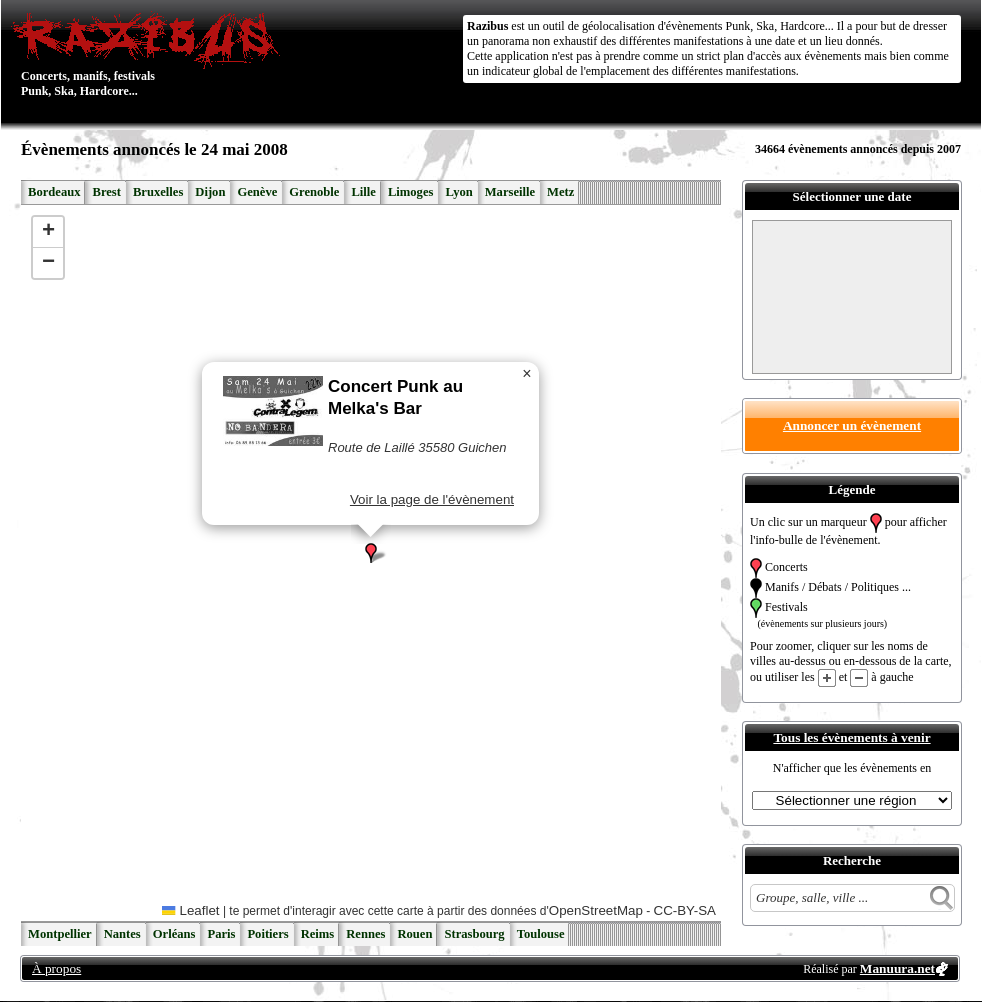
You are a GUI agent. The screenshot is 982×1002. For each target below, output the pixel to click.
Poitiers (267, 934)
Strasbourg (474, 934)
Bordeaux (54, 192)
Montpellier (60, 934)
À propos (56, 968)
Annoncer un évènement (852, 425)
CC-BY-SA (685, 910)
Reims (318, 934)
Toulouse (541, 934)
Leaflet (190, 910)
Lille (363, 192)
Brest (106, 192)
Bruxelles (158, 192)
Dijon (210, 192)
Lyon (458, 192)
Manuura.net (897, 968)
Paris (221, 934)
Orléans (174, 934)
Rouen (414, 934)
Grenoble (314, 192)
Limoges (410, 192)
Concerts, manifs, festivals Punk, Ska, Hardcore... (150, 54)
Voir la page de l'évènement (432, 499)
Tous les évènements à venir (851, 737)
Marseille (510, 192)
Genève (257, 192)
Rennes (365, 934)
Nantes (122, 934)
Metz (560, 192)
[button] (371, 553)
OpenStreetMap (596, 910)
